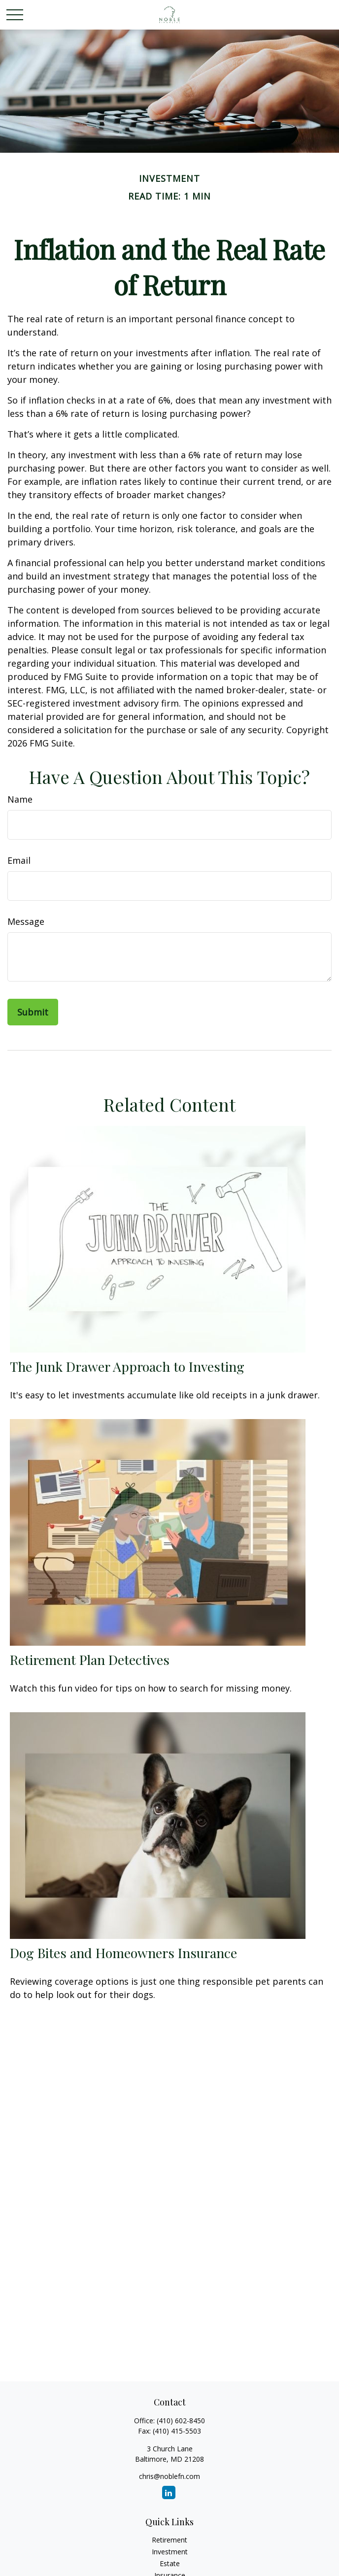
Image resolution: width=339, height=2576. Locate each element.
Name (20, 799)
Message (25, 921)
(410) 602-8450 (181, 2420)
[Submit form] (32, 1012)
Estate (170, 2563)
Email (19, 860)
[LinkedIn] (168, 2492)
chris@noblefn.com (169, 2476)
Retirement (169, 2539)
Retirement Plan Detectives (90, 1659)
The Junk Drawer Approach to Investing (127, 1366)
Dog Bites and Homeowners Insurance (123, 1953)
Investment (170, 2551)
